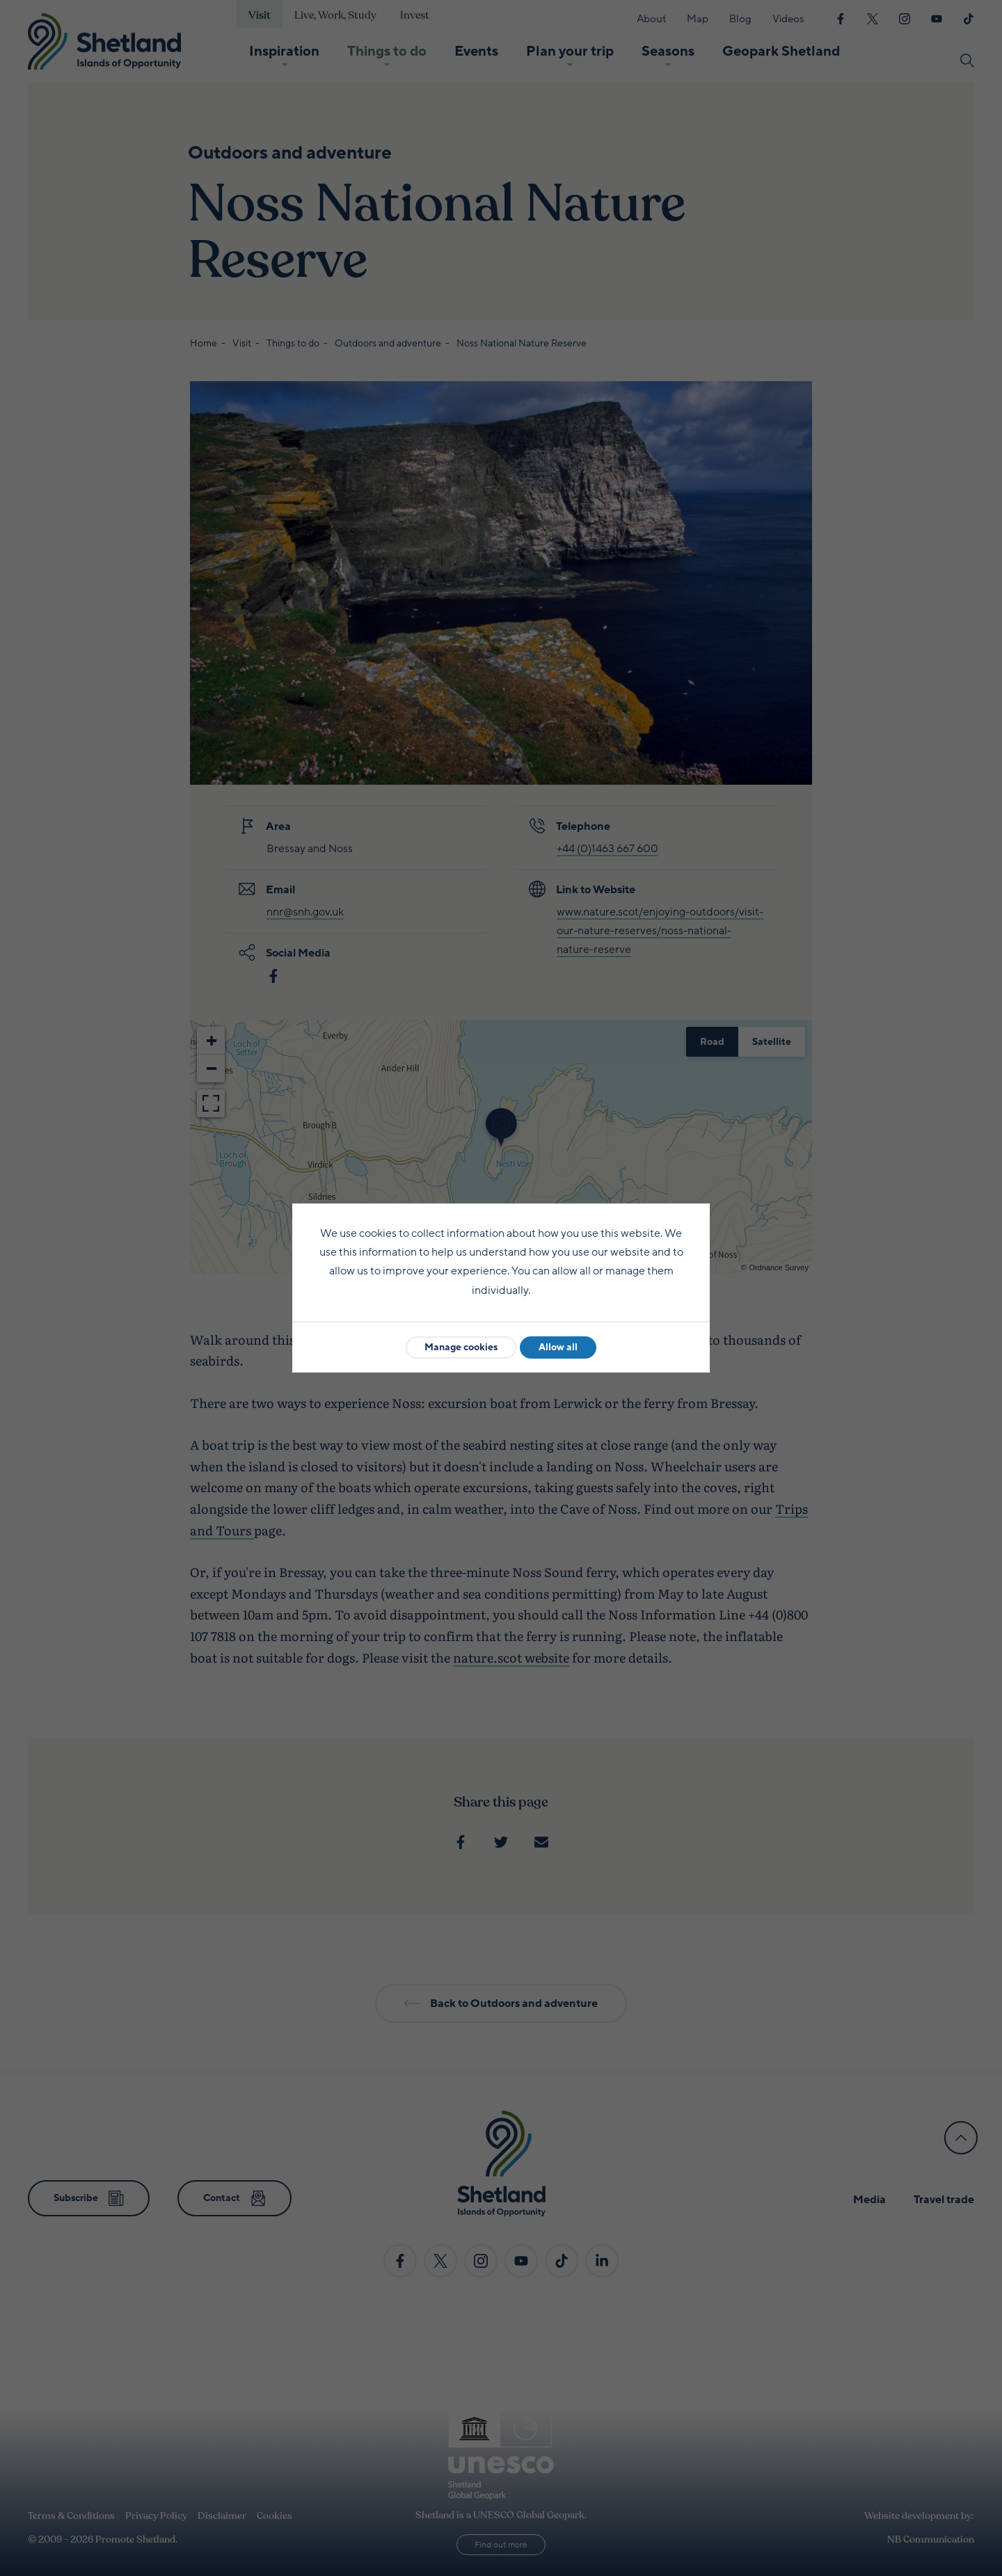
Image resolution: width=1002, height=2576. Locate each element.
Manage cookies (461, 1347)
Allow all (558, 1347)
